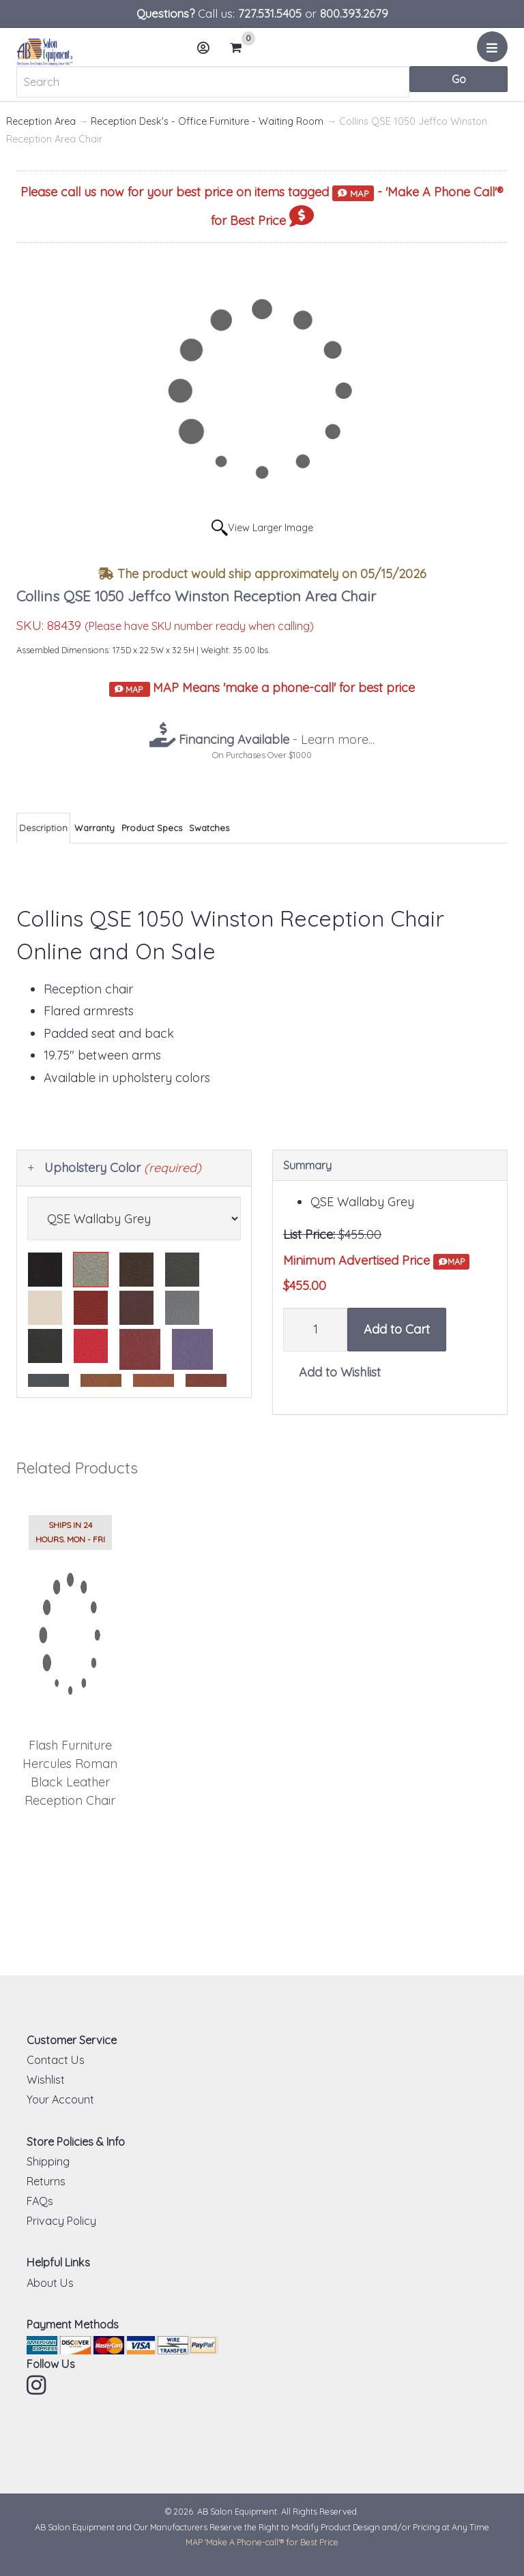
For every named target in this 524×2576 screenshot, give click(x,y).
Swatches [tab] (209, 827)
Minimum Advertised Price (376, 1261)
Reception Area (41, 121)
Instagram (37, 2385)
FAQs (40, 2201)
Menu (494, 52)
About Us (50, 2283)
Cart (241, 47)
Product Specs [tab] (151, 827)
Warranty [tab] (94, 827)
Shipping (48, 2161)
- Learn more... (275, 739)
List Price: (309, 1234)
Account (207, 53)
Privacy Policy (61, 2221)
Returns (46, 2181)
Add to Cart (397, 1329)
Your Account (60, 2099)
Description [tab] (43, 827)
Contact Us (56, 2060)
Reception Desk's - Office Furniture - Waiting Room (207, 121)
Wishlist (46, 2079)
